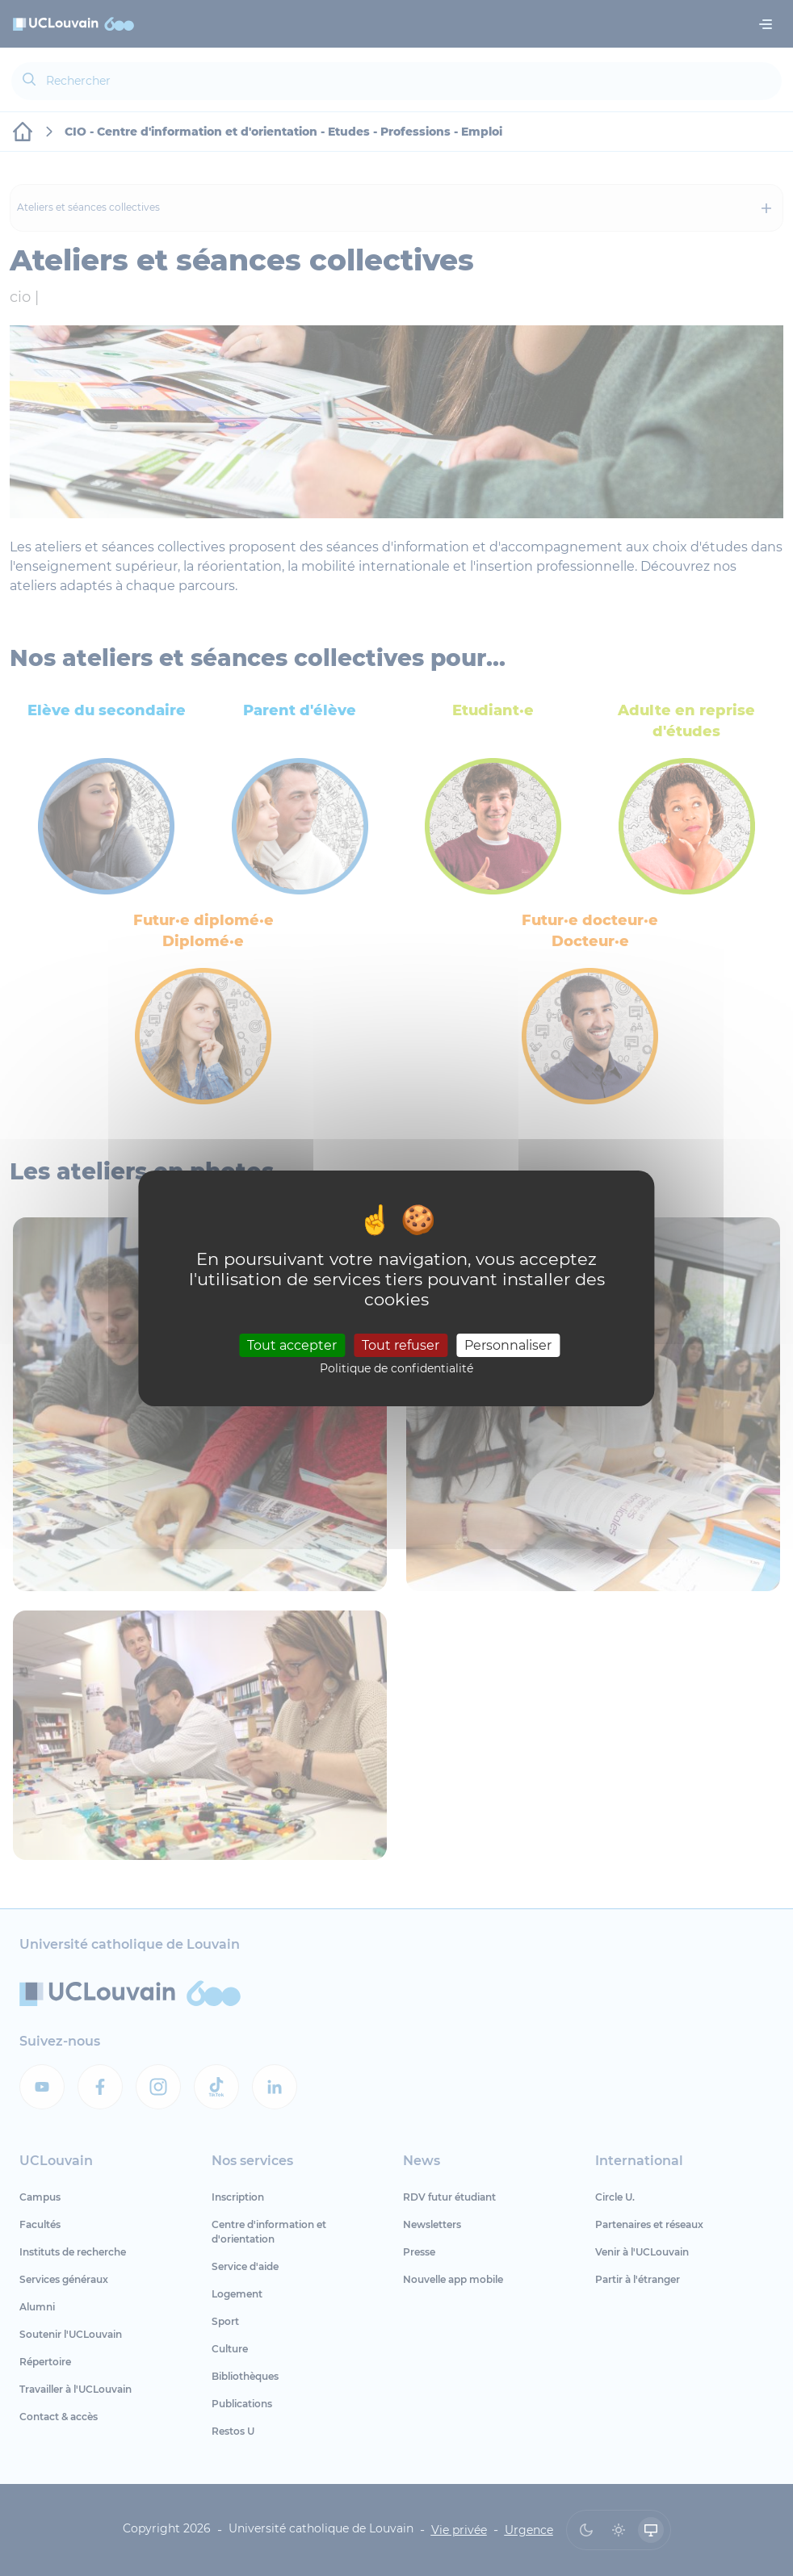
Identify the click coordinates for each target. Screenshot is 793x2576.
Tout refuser (400, 1345)
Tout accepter (292, 1345)
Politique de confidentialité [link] (396, 1368)
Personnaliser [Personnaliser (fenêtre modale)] (508, 1345)
